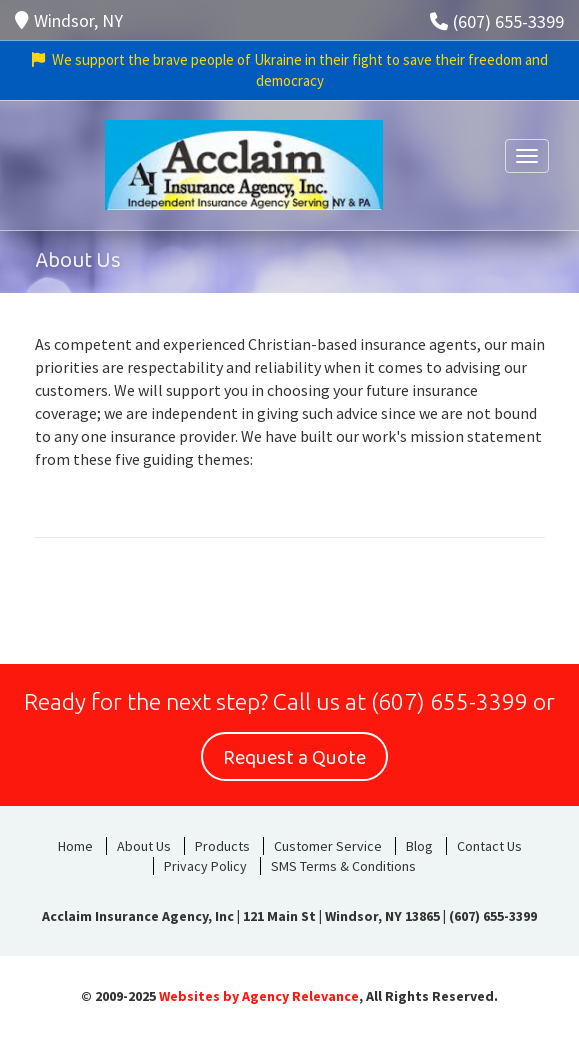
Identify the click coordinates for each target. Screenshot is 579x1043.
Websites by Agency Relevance (259, 996)
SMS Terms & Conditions (343, 866)
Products (222, 846)
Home (75, 846)
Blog (419, 846)
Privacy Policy (205, 866)
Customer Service (328, 846)
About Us (144, 846)
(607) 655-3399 (497, 21)
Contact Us (489, 846)
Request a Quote (294, 758)
